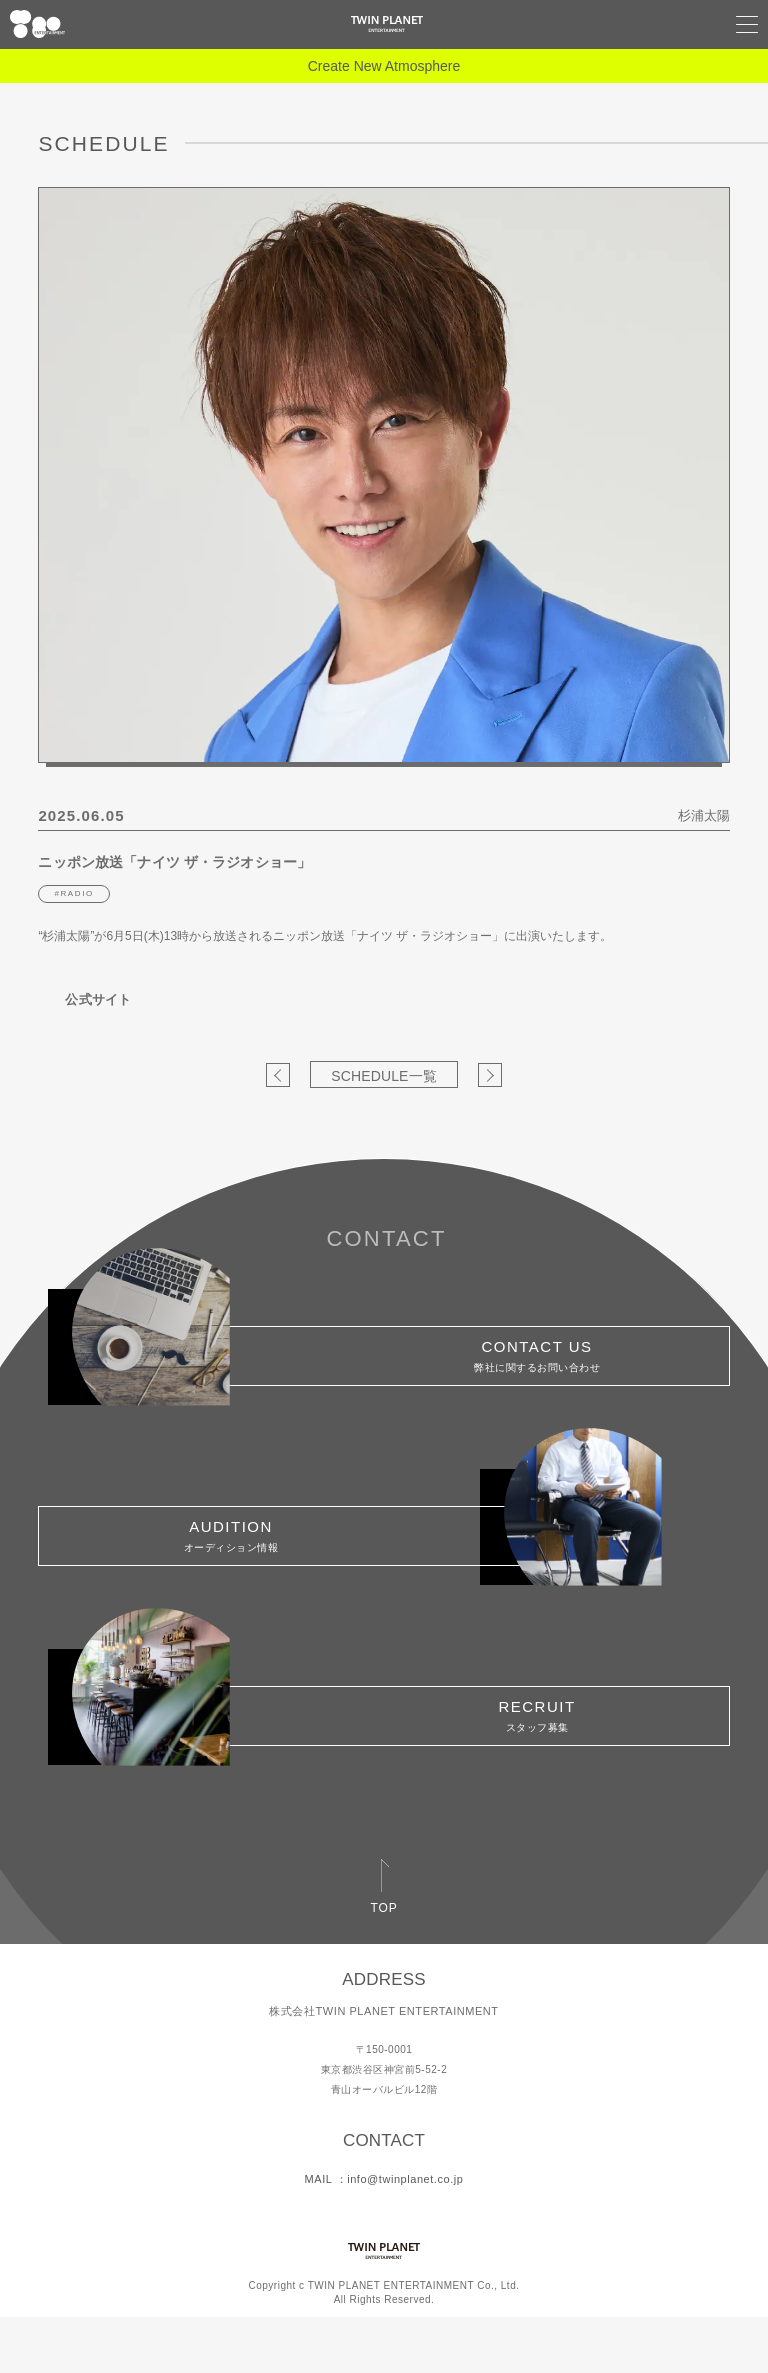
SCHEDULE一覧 (384, 1076)
